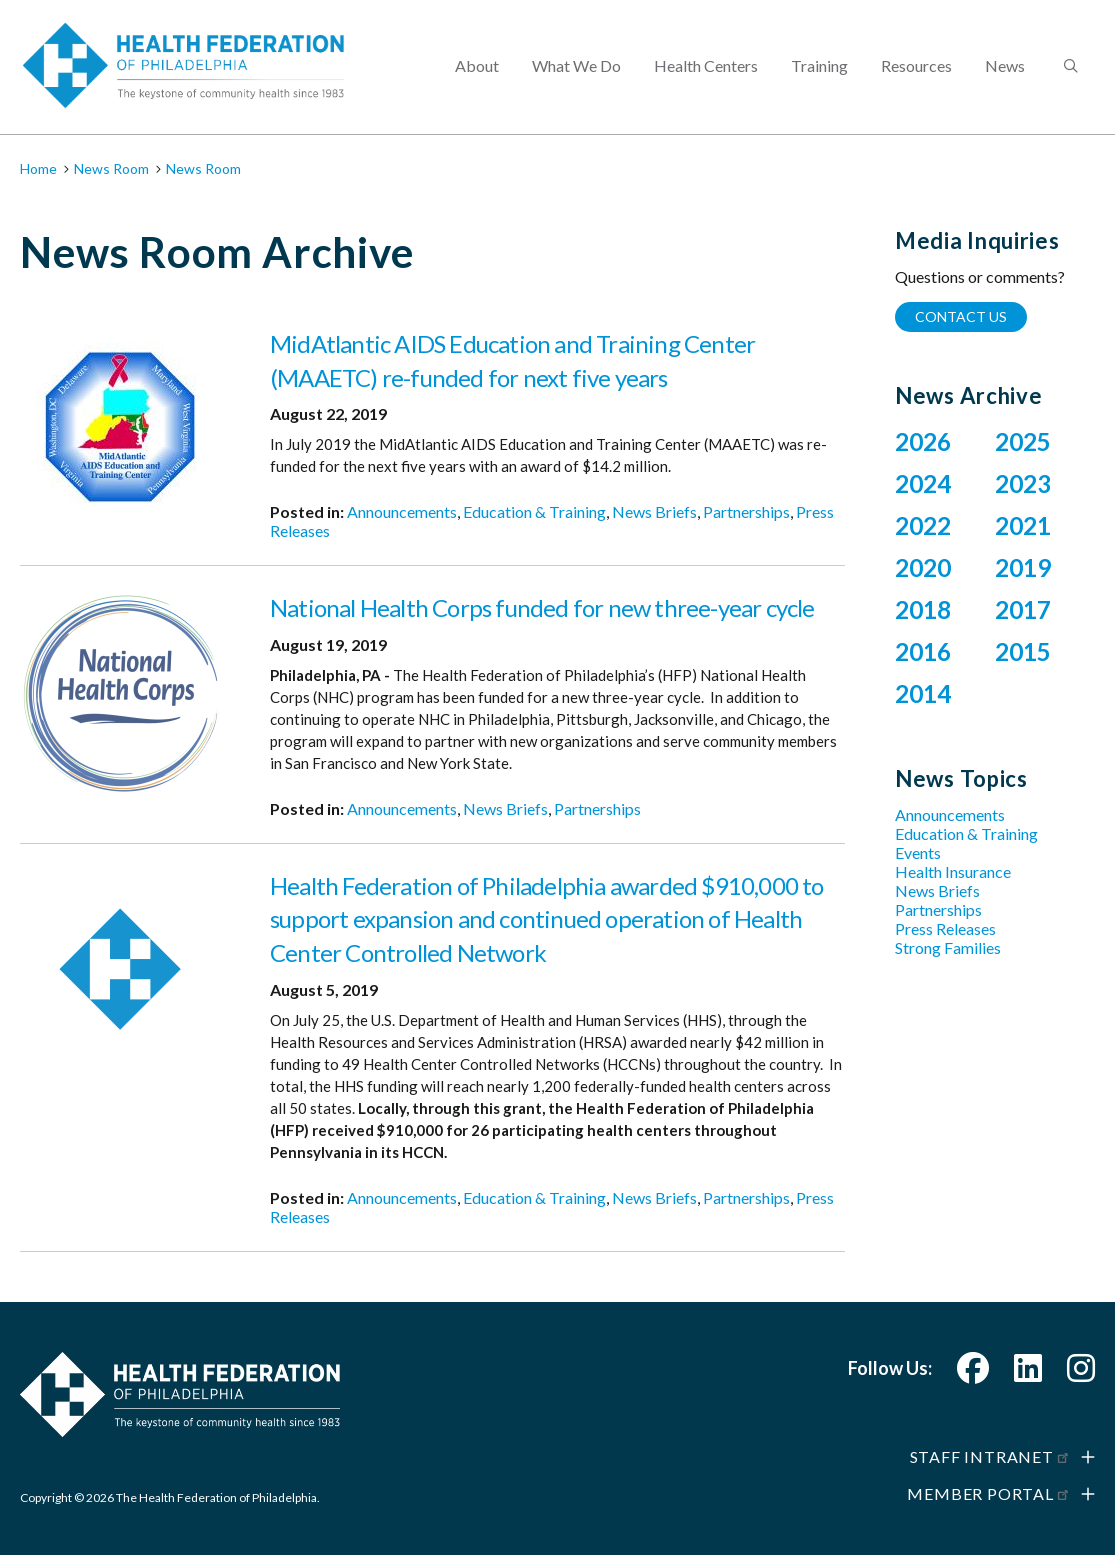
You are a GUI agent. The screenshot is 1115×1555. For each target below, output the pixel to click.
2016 (923, 651)
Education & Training (534, 511)
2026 (923, 441)
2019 (1023, 567)
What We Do (576, 65)
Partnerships (746, 511)
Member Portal (989, 1493)
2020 (923, 567)
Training (819, 65)
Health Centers (706, 65)
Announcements (402, 511)
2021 (1023, 525)
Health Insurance (953, 871)
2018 (923, 609)
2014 (923, 693)
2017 (1023, 609)
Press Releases (945, 928)
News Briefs (654, 511)
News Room (111, 168)
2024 (923, 483)
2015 (1023, 651)
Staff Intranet (990, 1456)
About (477, 65)
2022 (923, 525)
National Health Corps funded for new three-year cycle (542, 607)
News (1005, 65)
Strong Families (948, 947)
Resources (916, 65)
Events (918, 852)
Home (38, 168)
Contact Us (961, 316)
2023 (1023, 483)
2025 (1023, 441)
